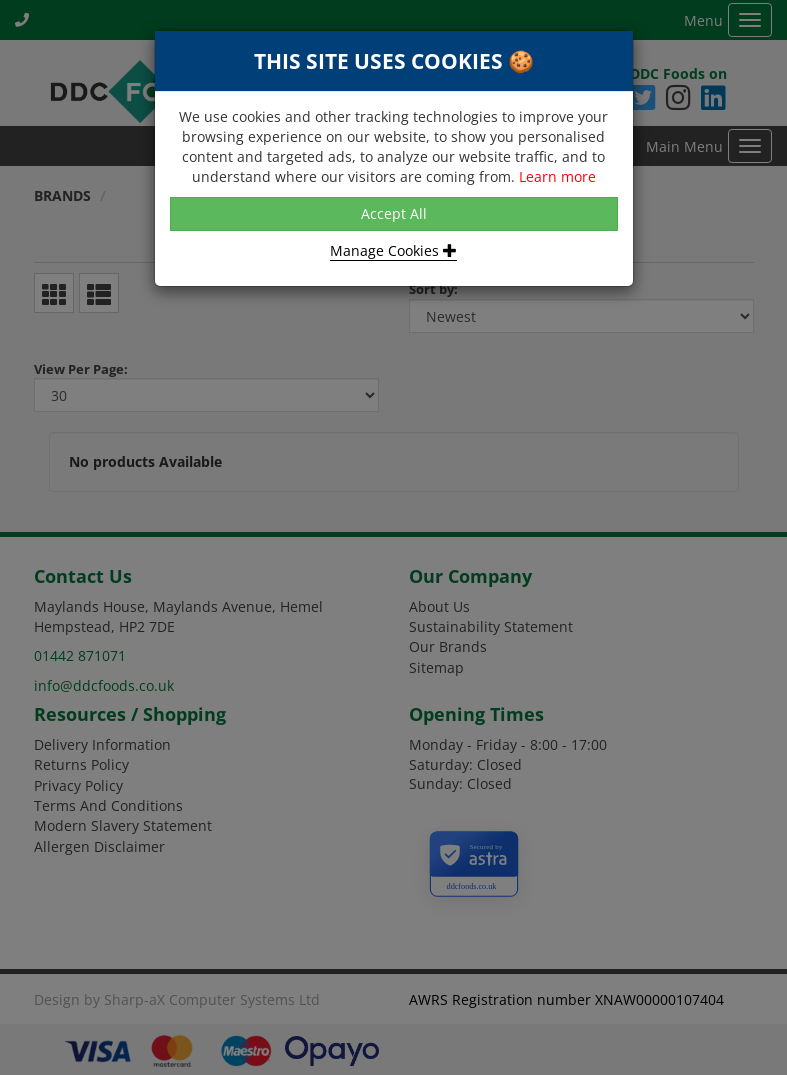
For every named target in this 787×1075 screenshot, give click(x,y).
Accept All (394, 213)
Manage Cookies (393, 250)
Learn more (557, 176)
